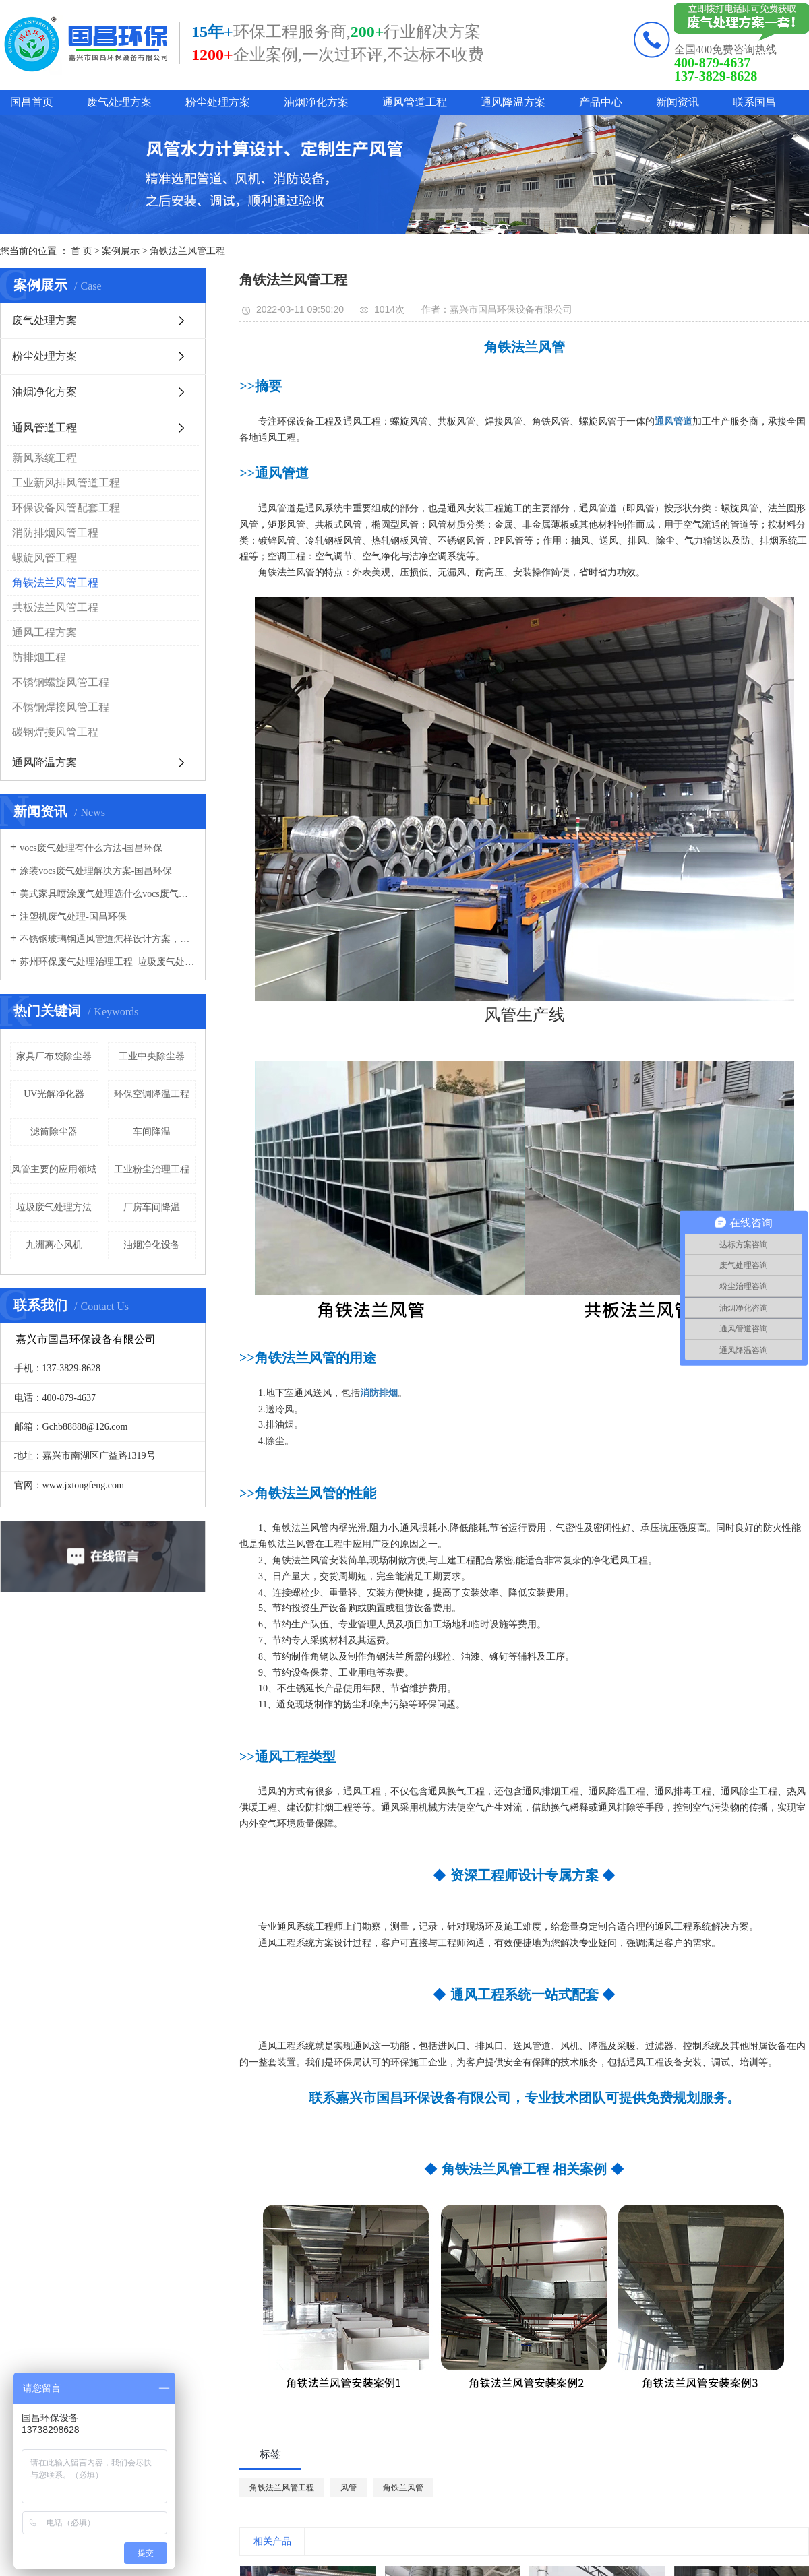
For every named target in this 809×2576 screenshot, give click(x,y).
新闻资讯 (677, 102)
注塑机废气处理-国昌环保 (73, 917)
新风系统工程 (44, 458)
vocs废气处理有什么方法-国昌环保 (91, 848)
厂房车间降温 (151, 1207)
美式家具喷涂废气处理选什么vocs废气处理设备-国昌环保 (108, 894)
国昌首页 (31, 102)
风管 (348, 2487)
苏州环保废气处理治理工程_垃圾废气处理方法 (108, 962)
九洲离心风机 (54, 1245)
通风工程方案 (44, 632)
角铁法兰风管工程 (187, 251)
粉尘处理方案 (217, 102)
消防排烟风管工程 (55, 532)
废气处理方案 (119, 102)
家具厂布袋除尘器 (54, 1056)
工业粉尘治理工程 (151, 1169)
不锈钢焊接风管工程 (60, 707)
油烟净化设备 (151, 1245)
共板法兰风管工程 (55, 607)
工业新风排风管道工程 (66, 483)
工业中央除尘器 (152, 1056)
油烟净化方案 (316, 102)
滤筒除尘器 (54, 1132)
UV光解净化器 (54, 1094)
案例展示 (121, 251)
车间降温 (152, 1132)
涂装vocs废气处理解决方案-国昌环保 (96, 871)
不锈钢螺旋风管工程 (60, 682)
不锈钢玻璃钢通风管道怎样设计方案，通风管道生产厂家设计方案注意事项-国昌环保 (108, 939)
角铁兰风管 (403, 2487)
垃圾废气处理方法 (54, 1207)
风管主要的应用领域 (53, 1169)
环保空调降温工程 (151, 1094)
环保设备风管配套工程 (66, 507)
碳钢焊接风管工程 (55, 732)
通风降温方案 (513, 102)
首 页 (81, 251)
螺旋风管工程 (44, 557)
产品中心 (600, 102)
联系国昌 (754, 102)
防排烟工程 (39, 657)
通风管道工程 (414, 102)
